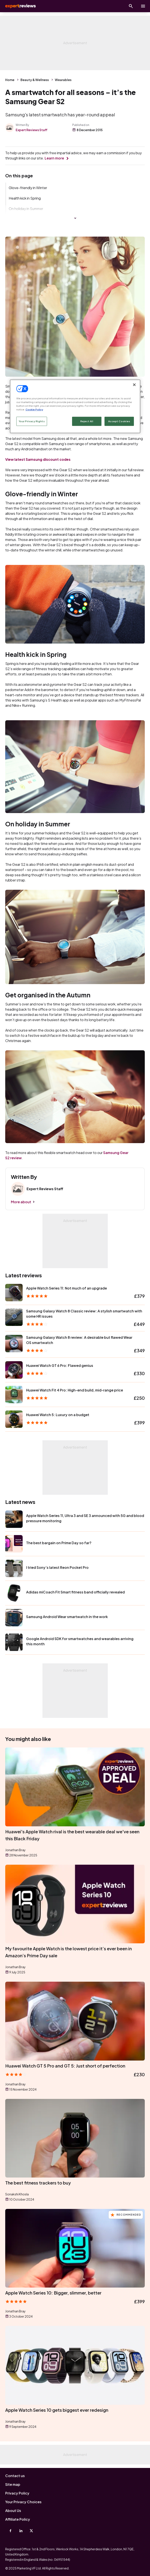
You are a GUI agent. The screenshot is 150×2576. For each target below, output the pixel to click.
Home (9, 80)
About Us (13, 2510)
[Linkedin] (21, 2530)
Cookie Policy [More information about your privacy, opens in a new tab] (34, 409)
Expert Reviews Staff (31, 130)
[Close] (134, 384)
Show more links (75, 218)
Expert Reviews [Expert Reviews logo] (20, 6)
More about (21, 1202)
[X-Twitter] (31, 2530)
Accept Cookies (119, 421)
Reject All (86, 421)
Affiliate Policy (17, 2519)
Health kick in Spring (25, 198)
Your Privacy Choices (23, 2502)
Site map (12, 2484)
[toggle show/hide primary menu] (143, 6)
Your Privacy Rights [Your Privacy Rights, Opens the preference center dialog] (32, 421)
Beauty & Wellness (34, 80)
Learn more (54, 158)
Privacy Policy (17, 2493)
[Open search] (131, 6)
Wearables (63, 80)
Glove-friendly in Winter (28, 187)
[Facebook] (10, 2530)
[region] (75, 406)
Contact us (15, 2475)
